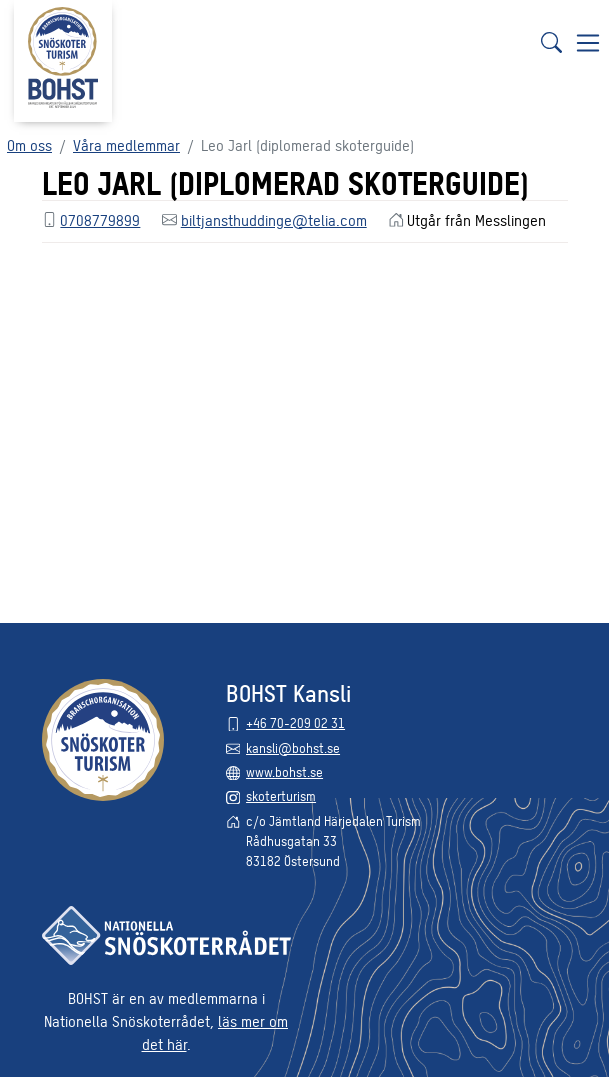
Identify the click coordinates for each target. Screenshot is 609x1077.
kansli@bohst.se (293, 747)
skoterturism (281, 795)
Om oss (29, 144)
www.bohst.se (284, 771)
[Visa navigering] (588, 42)
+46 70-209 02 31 (295, 722)
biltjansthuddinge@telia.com (274, 219)
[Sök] (551, 42)
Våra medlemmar (126, 144)
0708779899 (100, 219)
